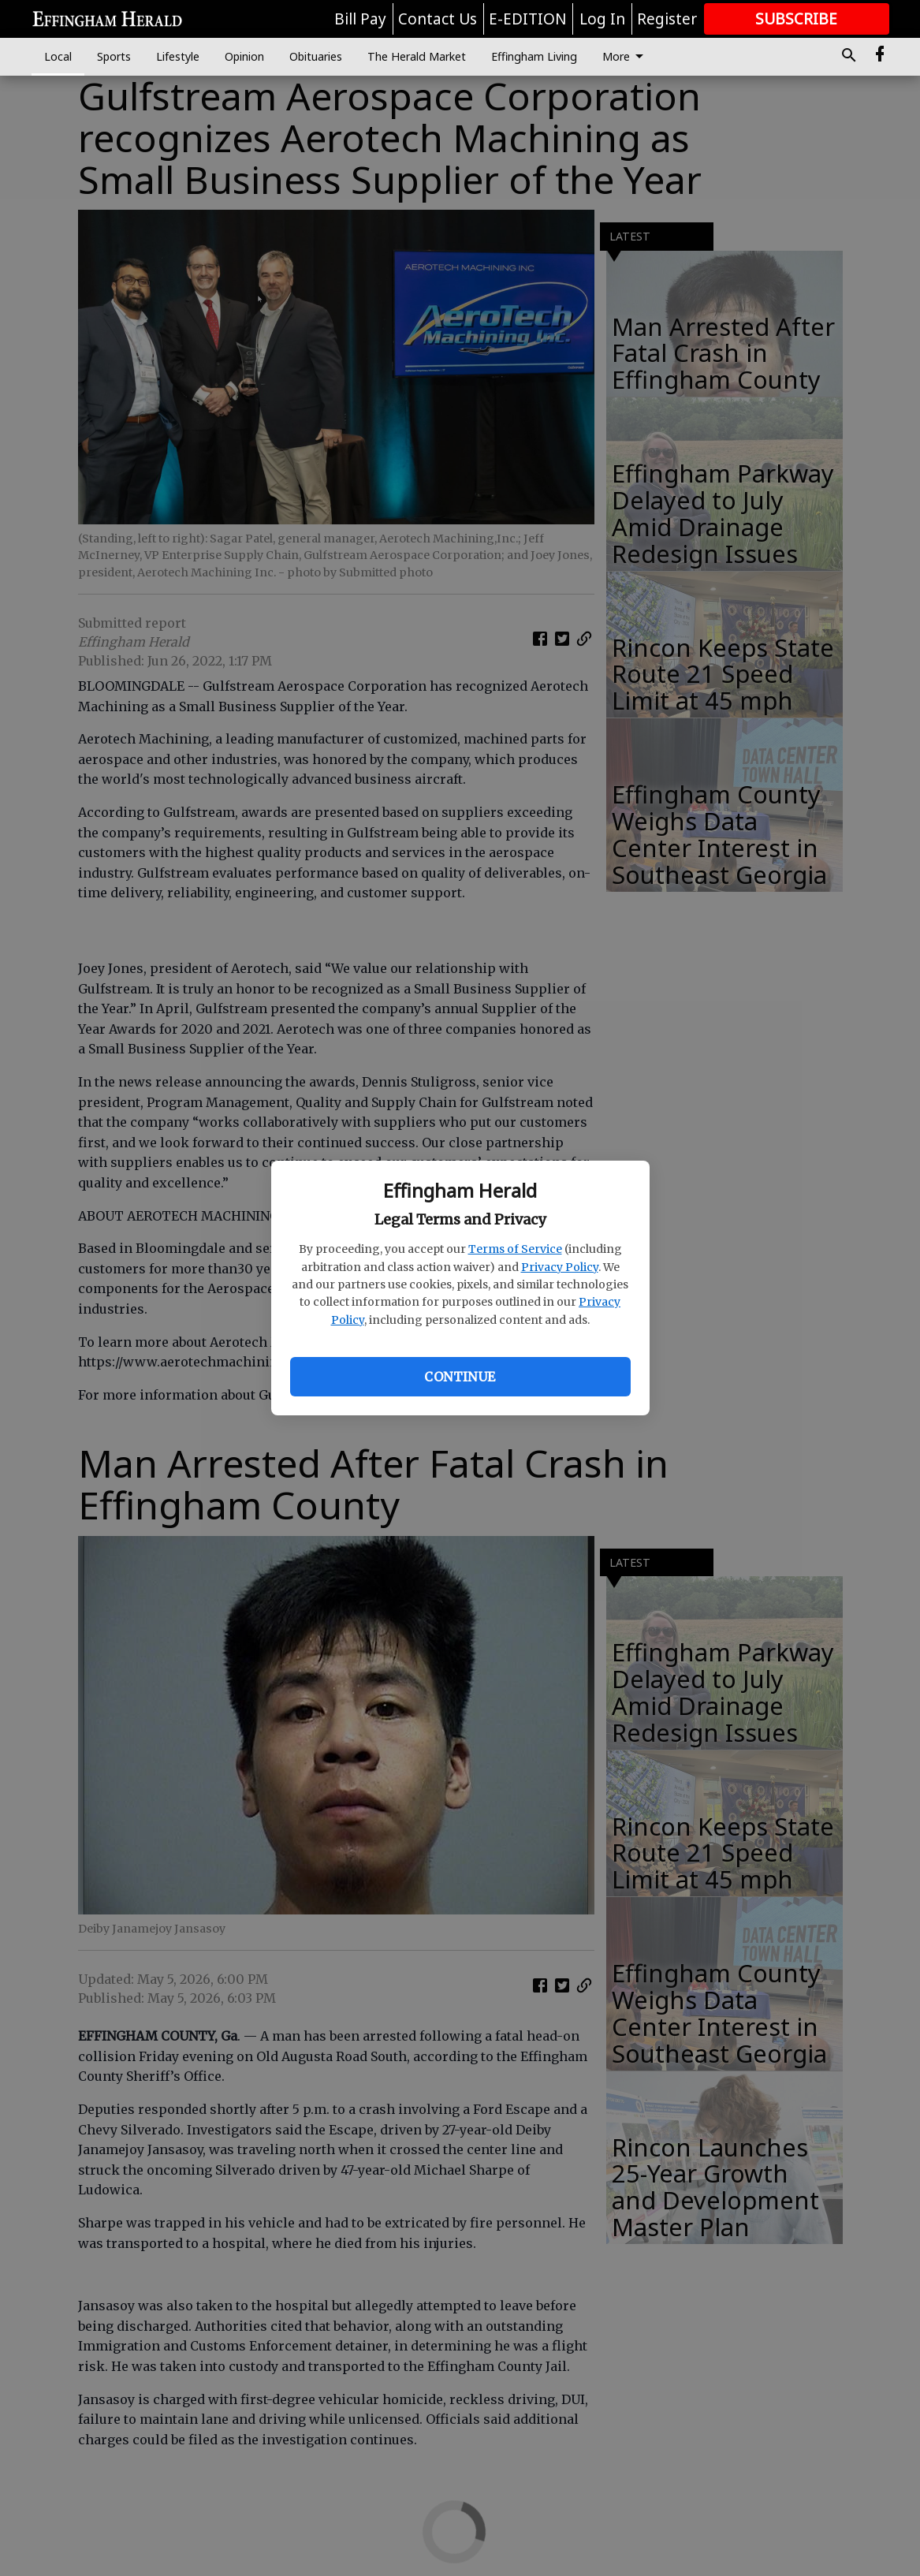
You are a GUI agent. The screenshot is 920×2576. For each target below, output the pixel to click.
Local (58, 56)
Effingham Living (534, 56)
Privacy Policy (559, 1267)
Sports (114, 56)
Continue (459, 1377)
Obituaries (315, 56)
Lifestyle (177, 56)
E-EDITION (528, 19)
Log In (602, 19)
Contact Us (437, 19)
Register (667, 19)
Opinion (244, 56)
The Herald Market (416, 56)
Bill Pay (360, 19)
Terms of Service (515, 1249)
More (625, 57)
